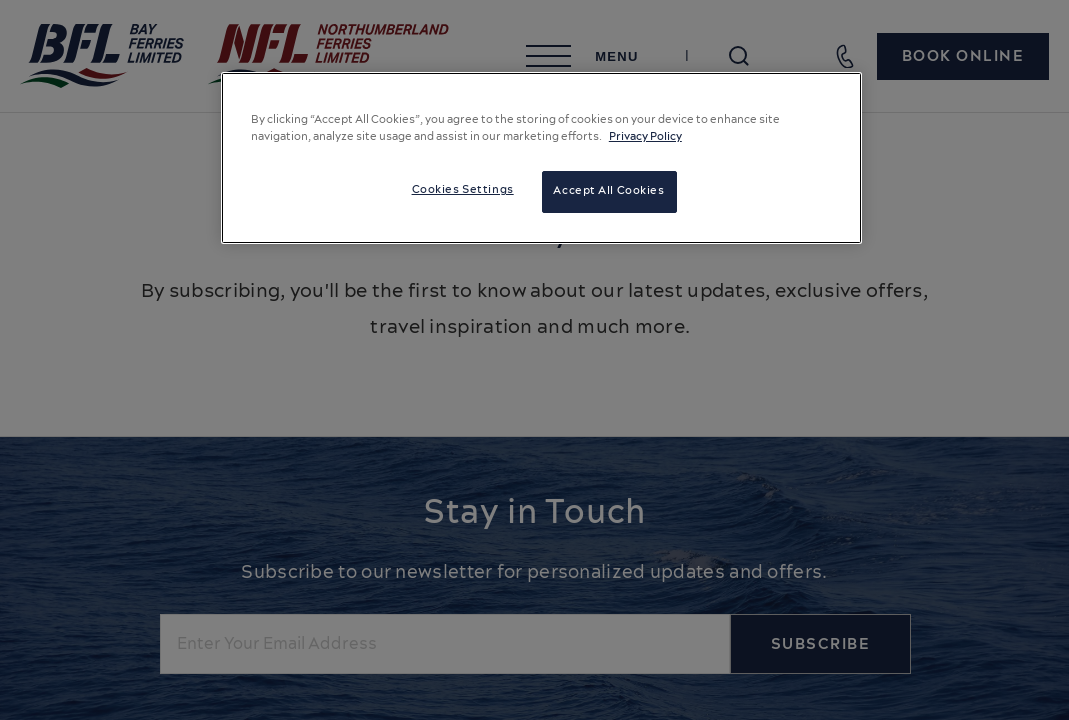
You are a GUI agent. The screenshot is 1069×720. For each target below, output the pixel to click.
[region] (541, 158)
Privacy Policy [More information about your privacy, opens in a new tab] (645, 137)
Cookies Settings (463, 190)
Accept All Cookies (608, 191)
